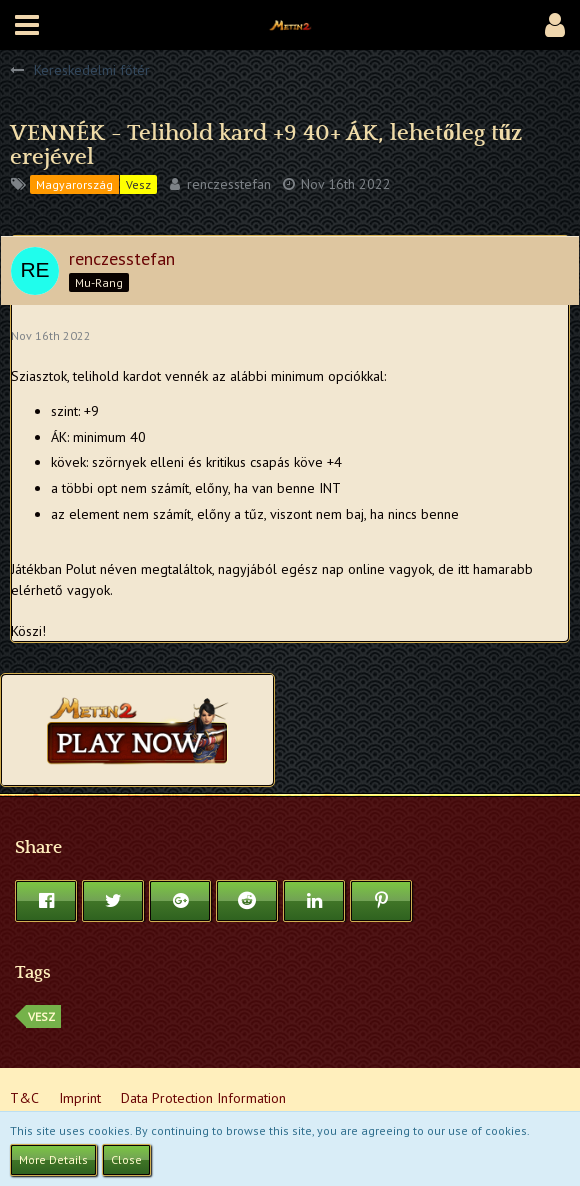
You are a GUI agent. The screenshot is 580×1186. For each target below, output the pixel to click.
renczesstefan (229, 184)
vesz (41, 1016)
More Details (53, 1159)
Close (126, 1159)
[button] (27, 25)
